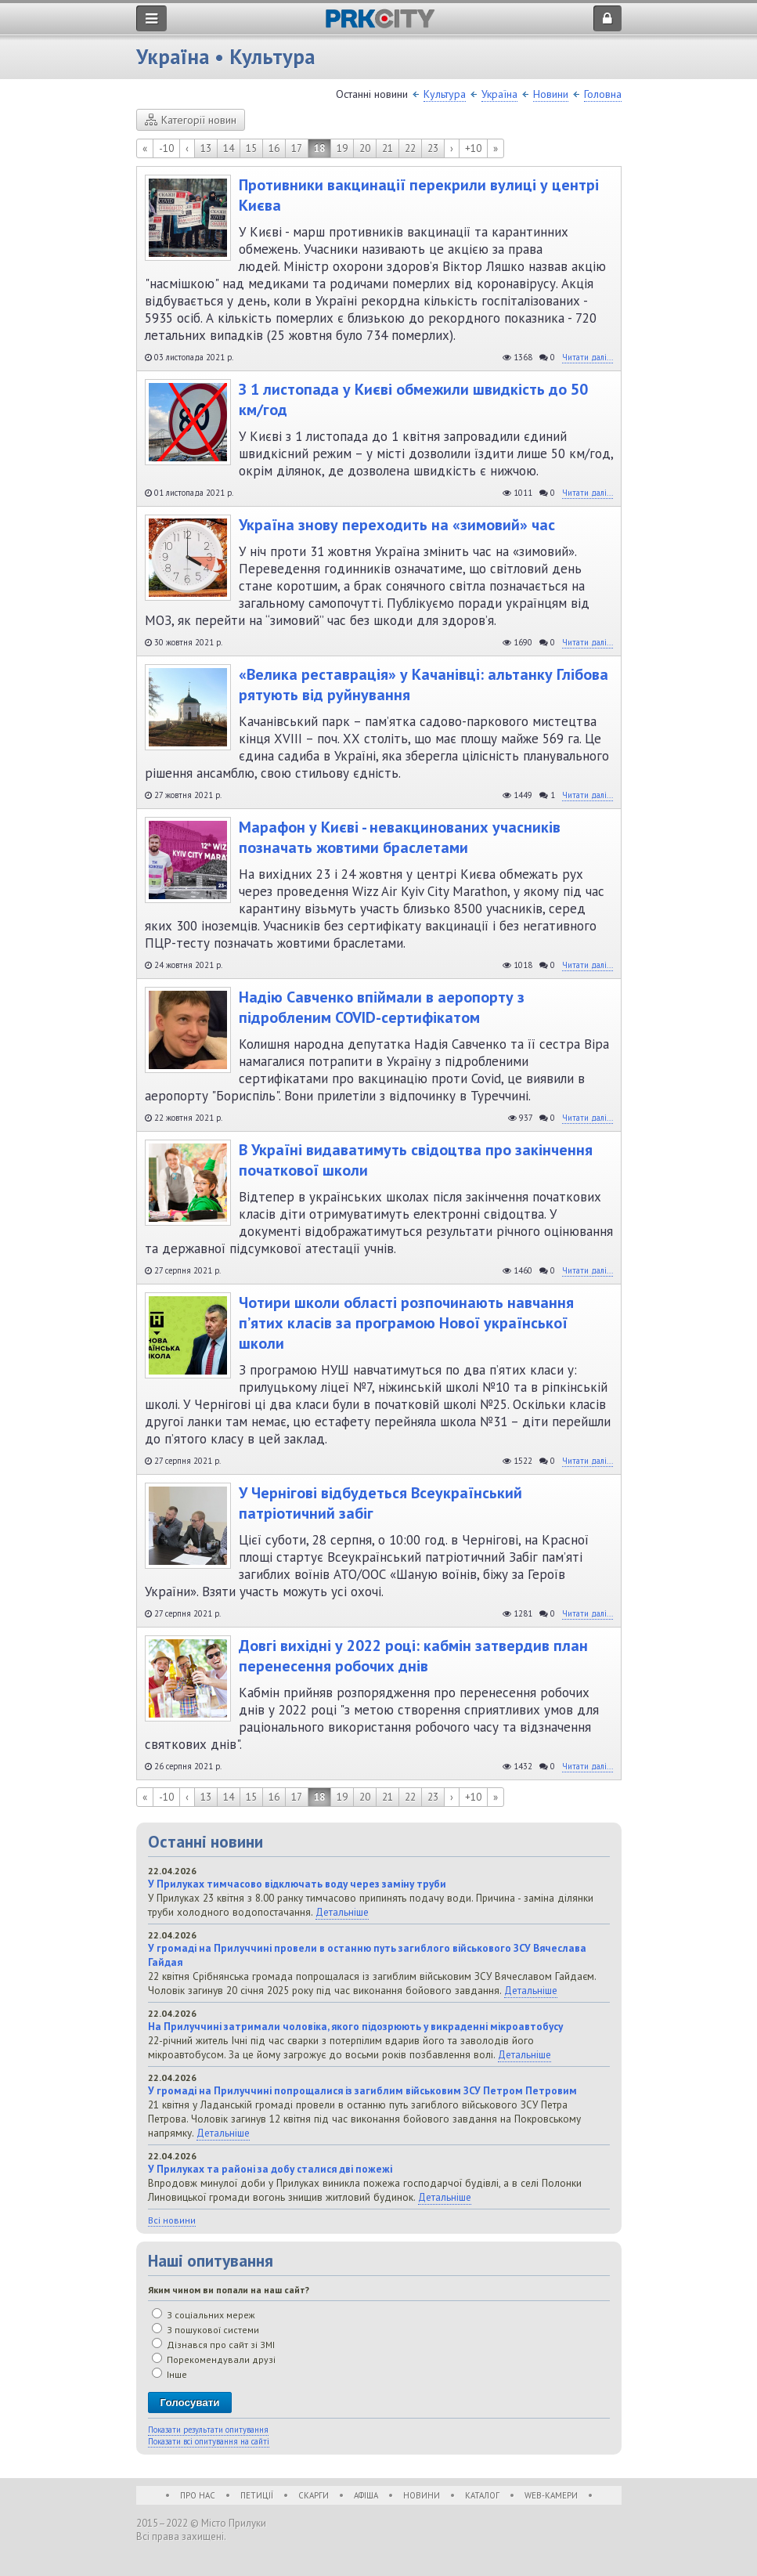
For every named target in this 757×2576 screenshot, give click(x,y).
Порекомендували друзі (214, 2359)
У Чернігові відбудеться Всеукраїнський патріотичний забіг (380, 1503)
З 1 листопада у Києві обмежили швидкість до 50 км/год (413, 399)
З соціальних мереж (203, 2315)
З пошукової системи (205, 2330)
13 (205, 148)
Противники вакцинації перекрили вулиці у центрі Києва (419, 195)
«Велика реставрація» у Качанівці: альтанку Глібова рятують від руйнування (423, 684)
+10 (473, 148)
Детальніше (342, 1912)
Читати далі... (587, 357)
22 (410, 148)
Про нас (197, 2495)
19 (342, 148)
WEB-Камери (551, 2495)
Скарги (313, 2495)
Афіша (366, 2495)
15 (251, 148)
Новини (550, 94)
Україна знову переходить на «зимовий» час (397, 525)
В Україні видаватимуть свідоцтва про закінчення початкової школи (416, 1160)
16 (274, 148)
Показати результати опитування (208, 2429)
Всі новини (172, 2220)
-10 (166, 148)
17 (296, 148)
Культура (445, 94)
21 (387, 148)
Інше (169, 2374)
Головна (603, 94)
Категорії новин (190, 120)
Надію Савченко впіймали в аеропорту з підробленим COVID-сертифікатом (381, 1007)
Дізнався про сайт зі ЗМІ (213, 2344)
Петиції (256, 2495)
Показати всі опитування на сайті (208, 2441)
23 (432, 148)
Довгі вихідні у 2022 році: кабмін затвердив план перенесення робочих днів (413, 1655)
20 (364, 148)
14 (228, 148)
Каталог (482, 2495)
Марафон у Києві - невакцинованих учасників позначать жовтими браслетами (400, 837)
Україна (499, 94)
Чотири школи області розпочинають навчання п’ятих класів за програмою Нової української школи (406, 1322)
